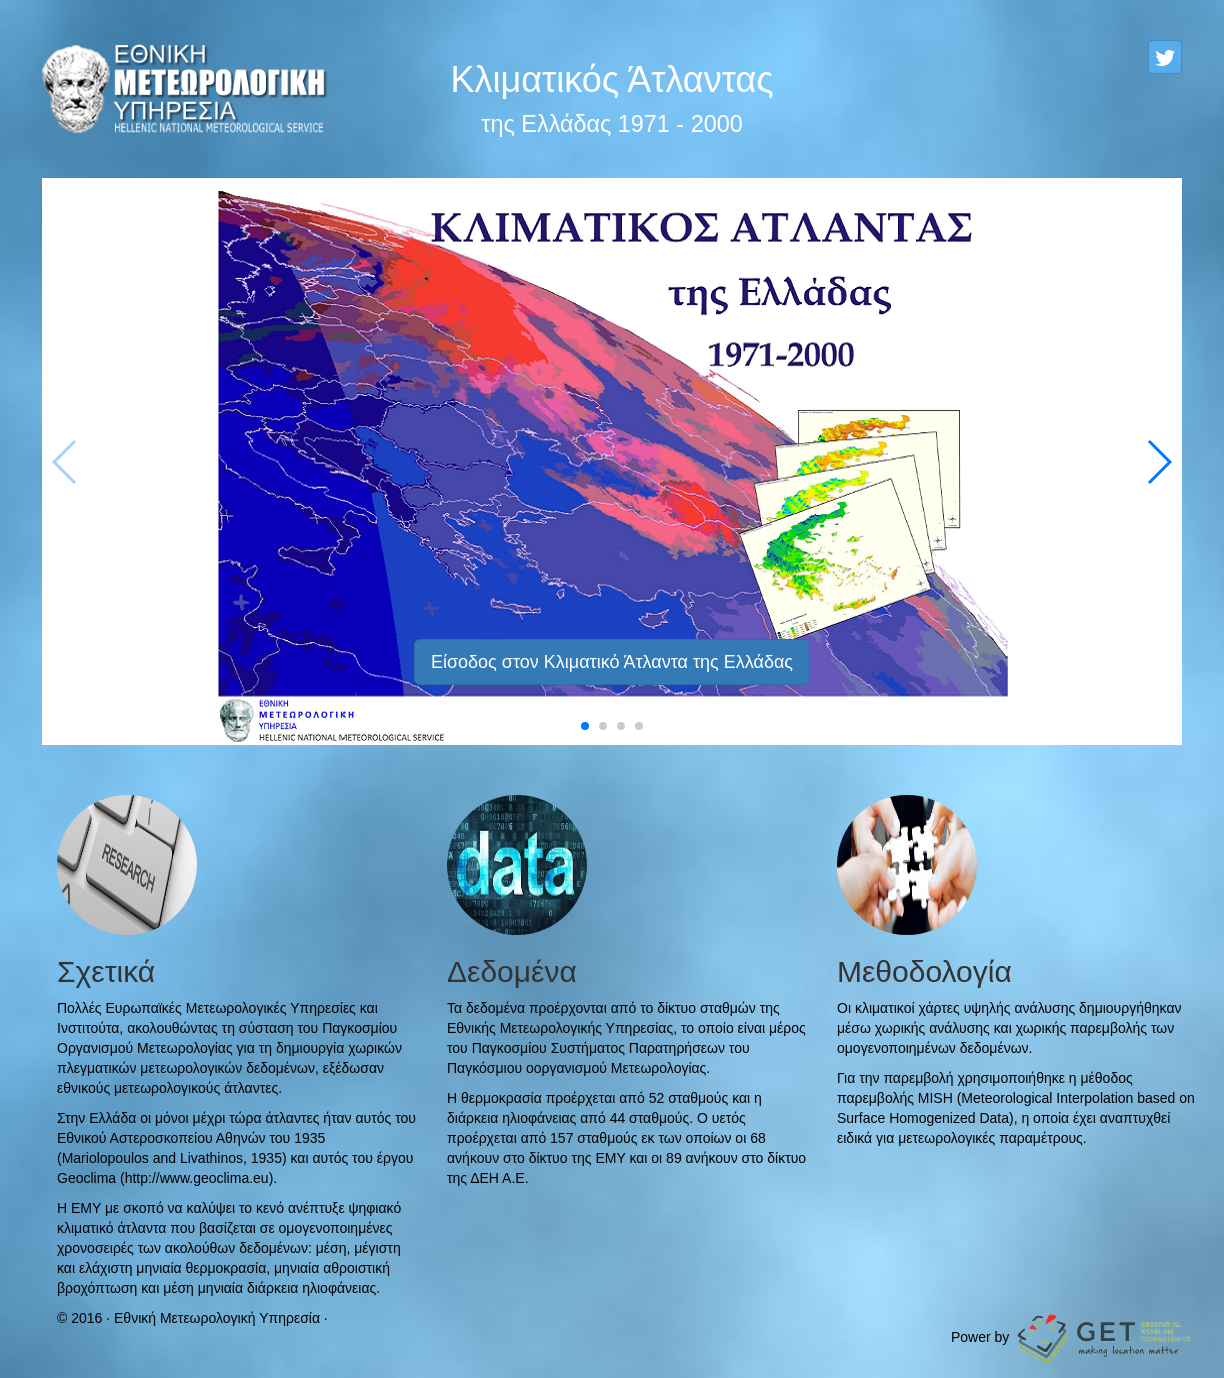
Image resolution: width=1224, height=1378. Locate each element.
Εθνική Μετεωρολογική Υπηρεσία (217, 1318)
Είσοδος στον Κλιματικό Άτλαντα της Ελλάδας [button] (612, 662)
